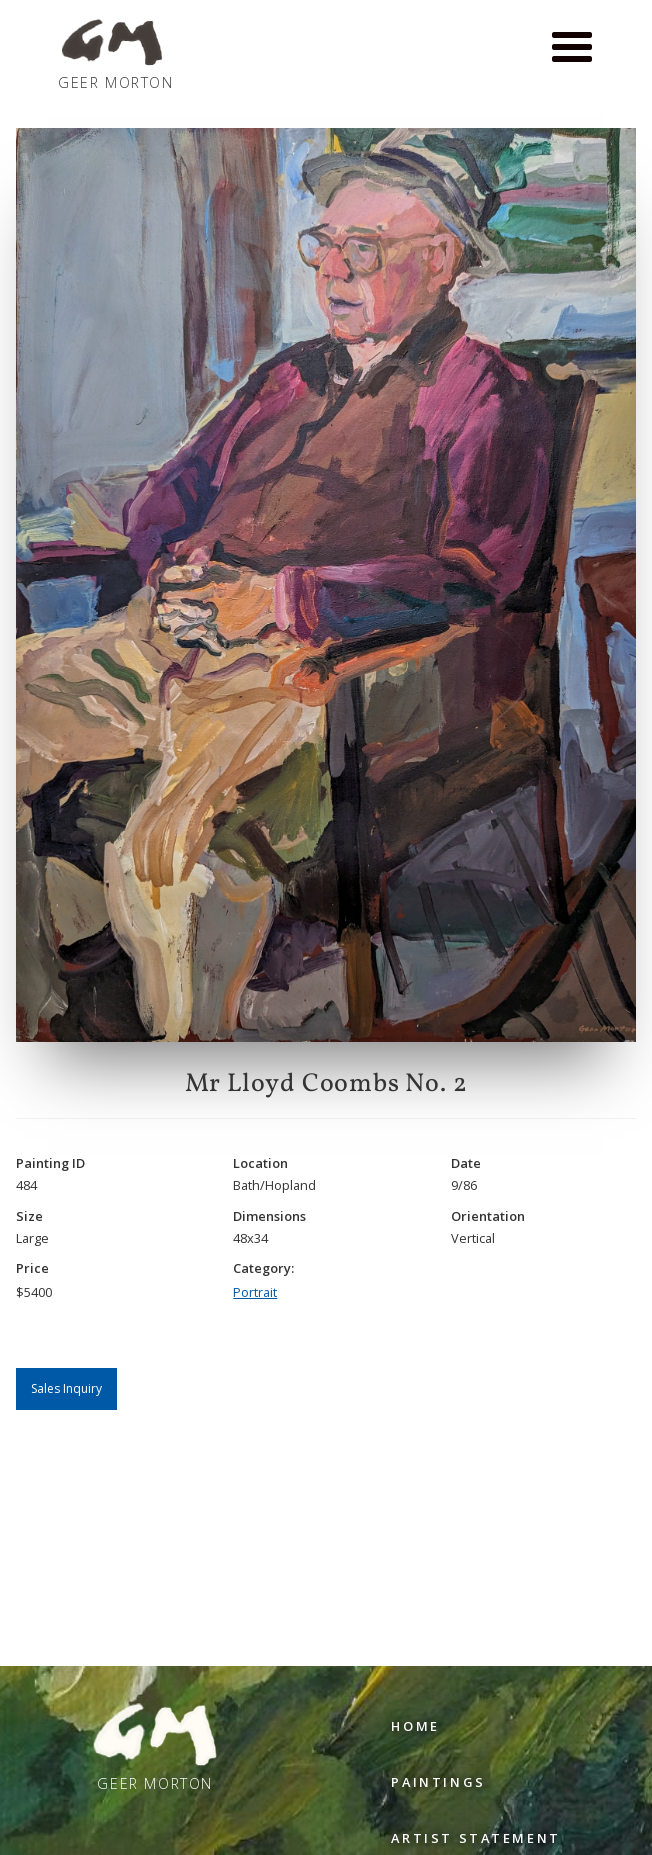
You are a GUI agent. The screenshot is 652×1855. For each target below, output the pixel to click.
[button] (572, 48)
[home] (111, 55)
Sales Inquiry (66, 1388)
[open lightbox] (326, 585)
